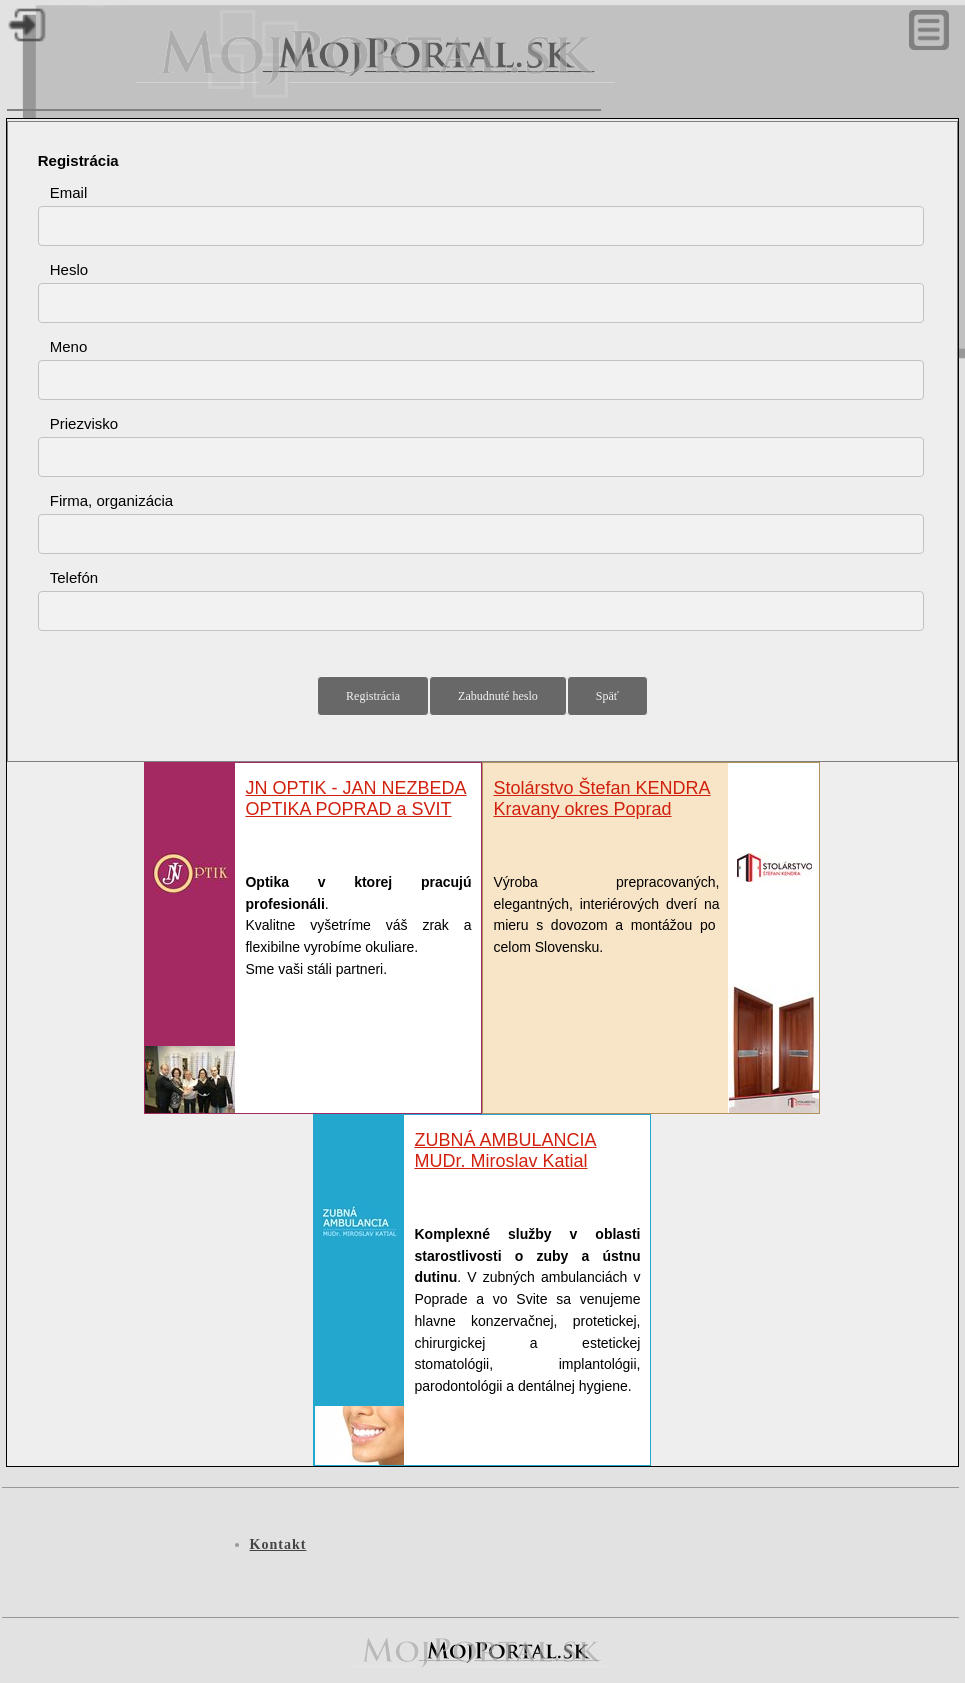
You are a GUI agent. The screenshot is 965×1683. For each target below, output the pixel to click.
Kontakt (278, 1544)
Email (69, 192)
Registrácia (78, 160)
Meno (69, 346)
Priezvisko (84, 423)
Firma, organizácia (111, 500)
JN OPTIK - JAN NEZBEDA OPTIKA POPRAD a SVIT (355, 798)
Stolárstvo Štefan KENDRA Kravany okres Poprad (601, 798)
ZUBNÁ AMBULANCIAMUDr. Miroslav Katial (505, 1150)
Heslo (69, 269)
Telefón (74, 577)
